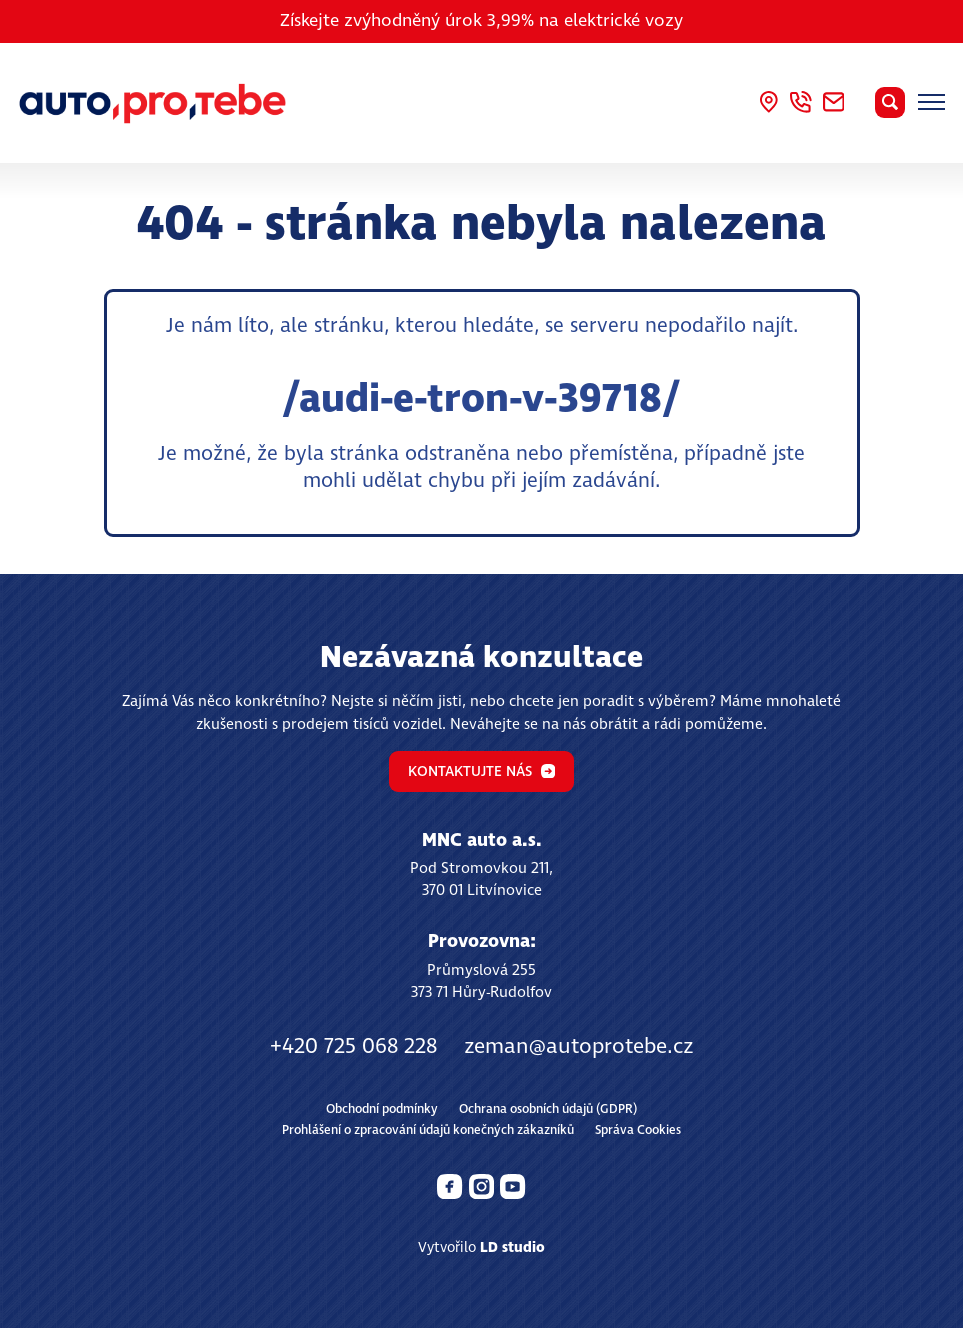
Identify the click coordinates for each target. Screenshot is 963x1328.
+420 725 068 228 (353, 1046)
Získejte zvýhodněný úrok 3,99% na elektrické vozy (481, 21)
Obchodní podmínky (382, 1109)
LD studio (512, 1248)
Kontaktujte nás (481, 772)
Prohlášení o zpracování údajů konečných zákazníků (428, 1130)
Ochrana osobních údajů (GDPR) (548, 1109)
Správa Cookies (638, 1130)
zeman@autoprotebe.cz (578, 1046)
